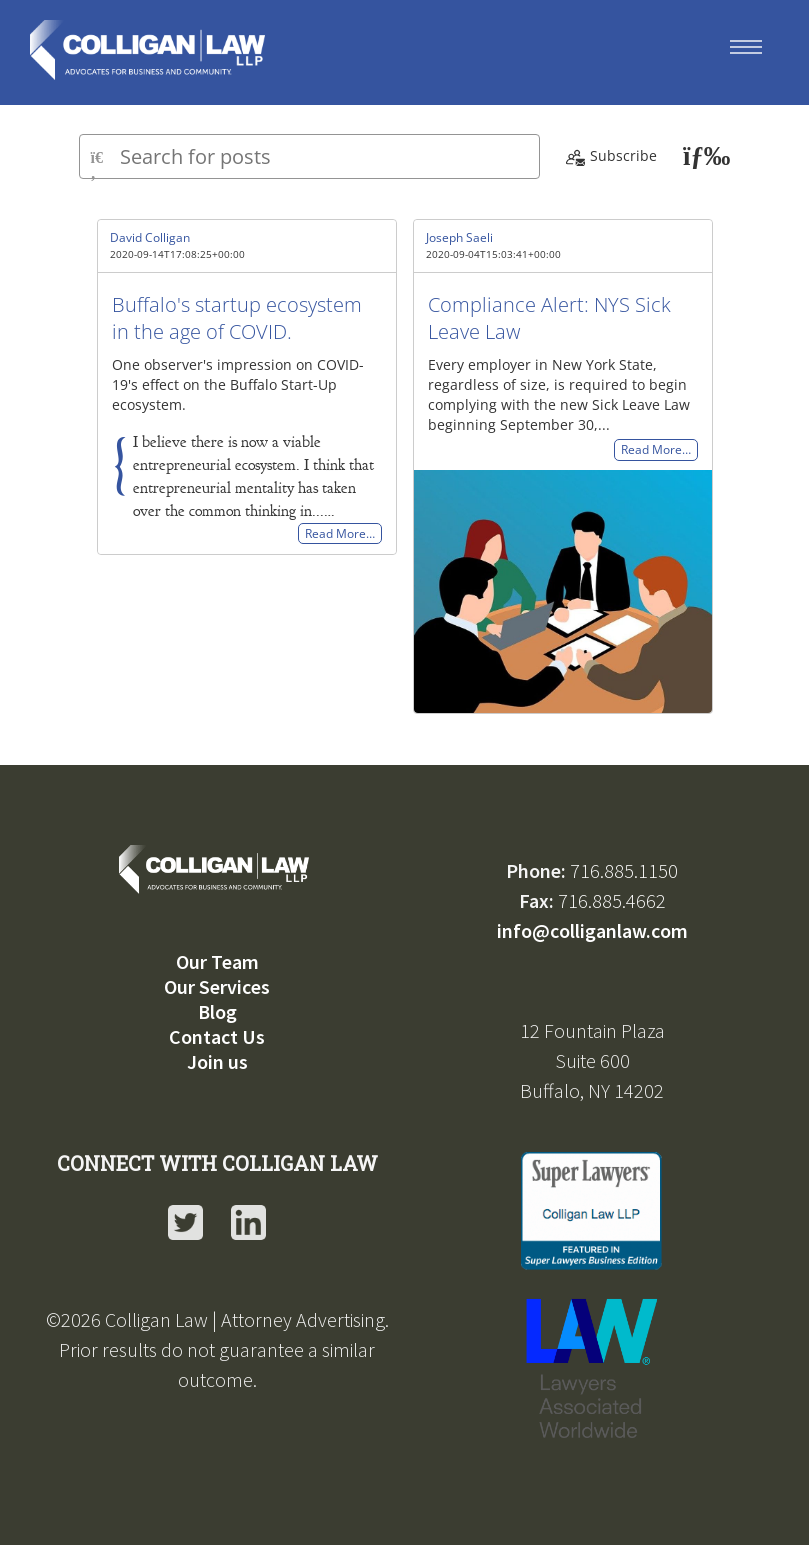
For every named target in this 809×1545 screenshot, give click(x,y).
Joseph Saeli (459, 237)
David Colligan (150, 237)
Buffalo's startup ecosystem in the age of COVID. (237, 318)
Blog (217, 1011)
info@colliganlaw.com (592, 930)
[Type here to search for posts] (310, 156)
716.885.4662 (612, 900)
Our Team (217, 961)
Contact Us (217, 1036)
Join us (217, 1061)
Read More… (340, 533)
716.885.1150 (624, 870)
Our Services (217, 986)
